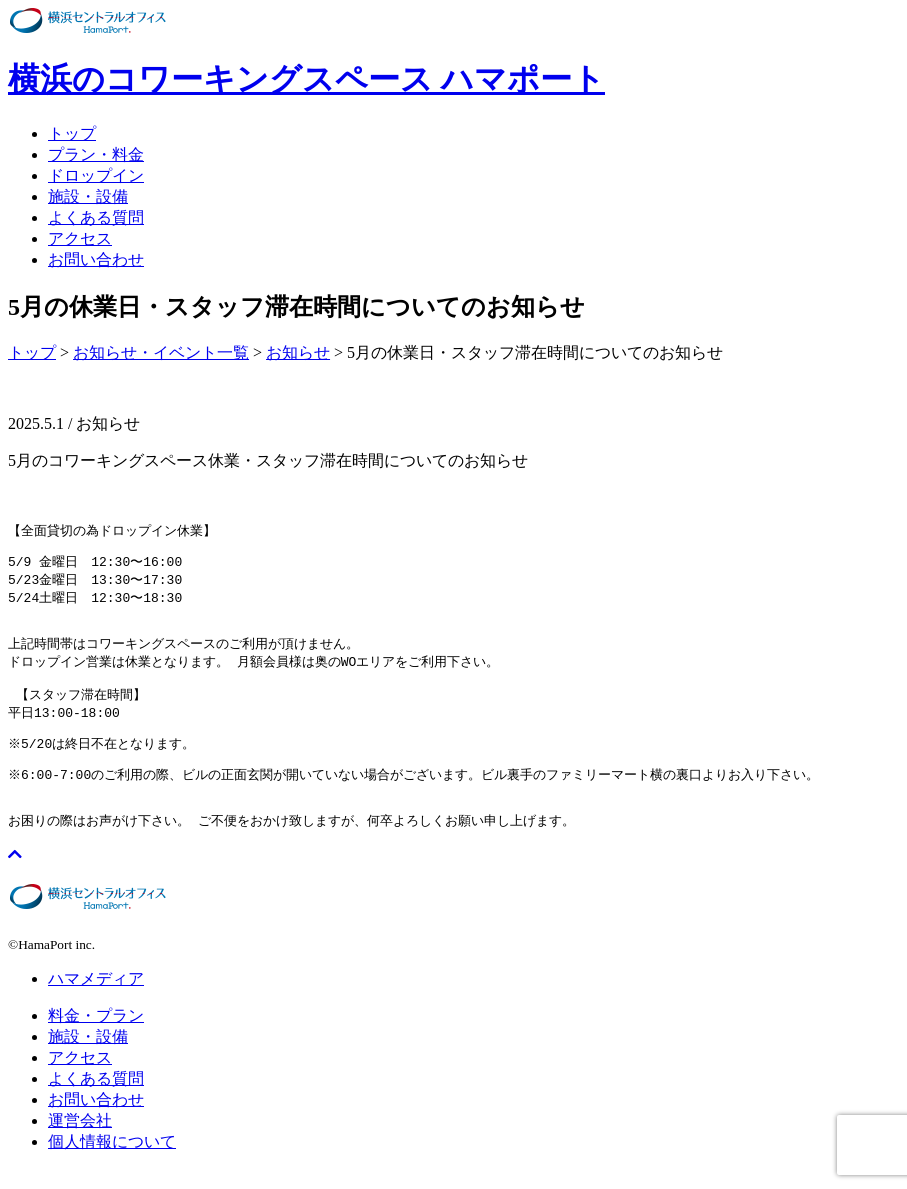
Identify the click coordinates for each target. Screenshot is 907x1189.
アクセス (80, 238)
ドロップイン (96, 175)
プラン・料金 (96, 154)
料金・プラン (96, 1035)
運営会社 (80, 1140)
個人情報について (112, 1161)
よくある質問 (96, 217)
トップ (72, 133)
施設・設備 (88, 196)
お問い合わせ (96, 259)
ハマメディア (96, 998)
